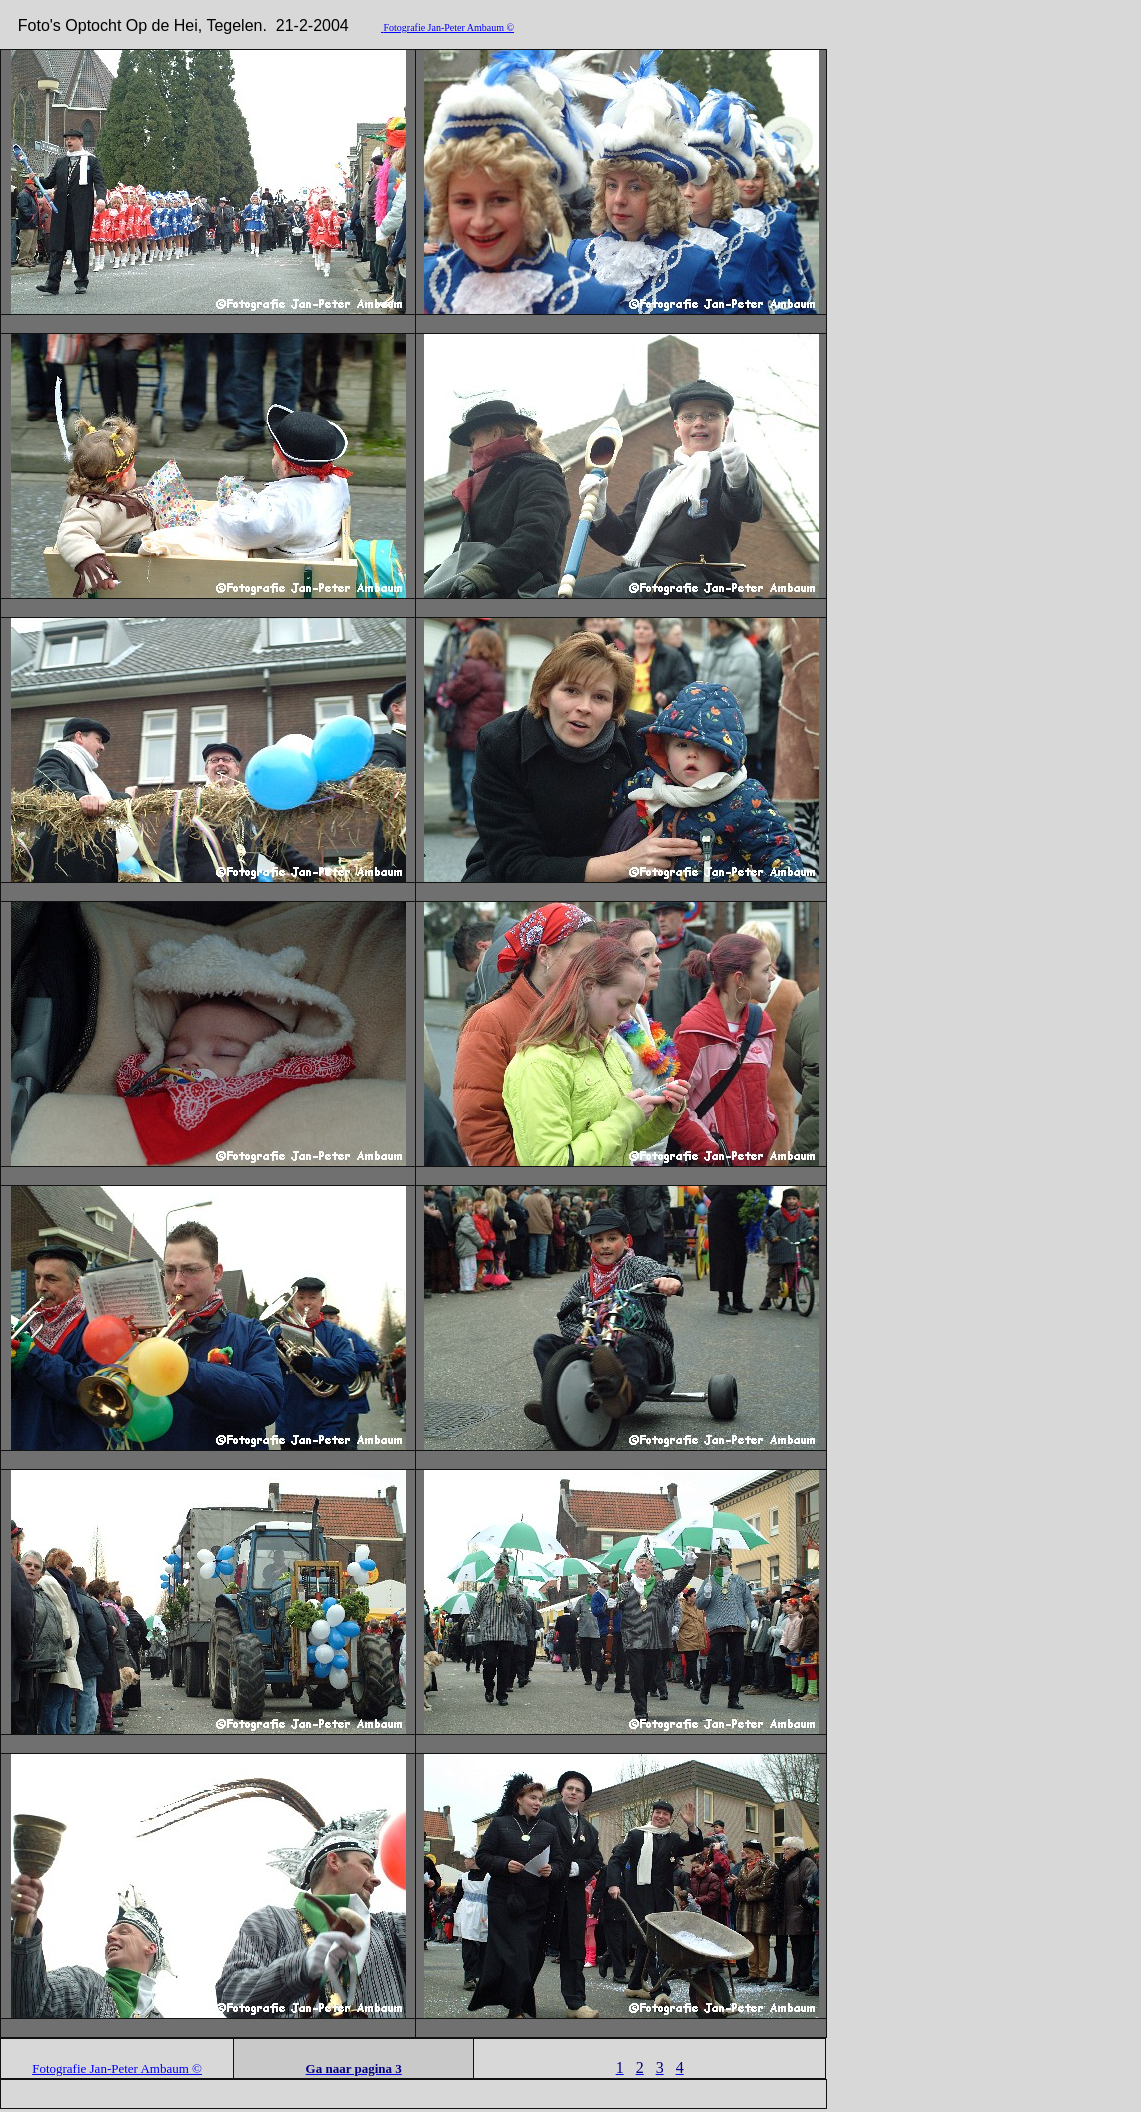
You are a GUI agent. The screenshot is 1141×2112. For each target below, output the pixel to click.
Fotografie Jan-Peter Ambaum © (448, 27)
